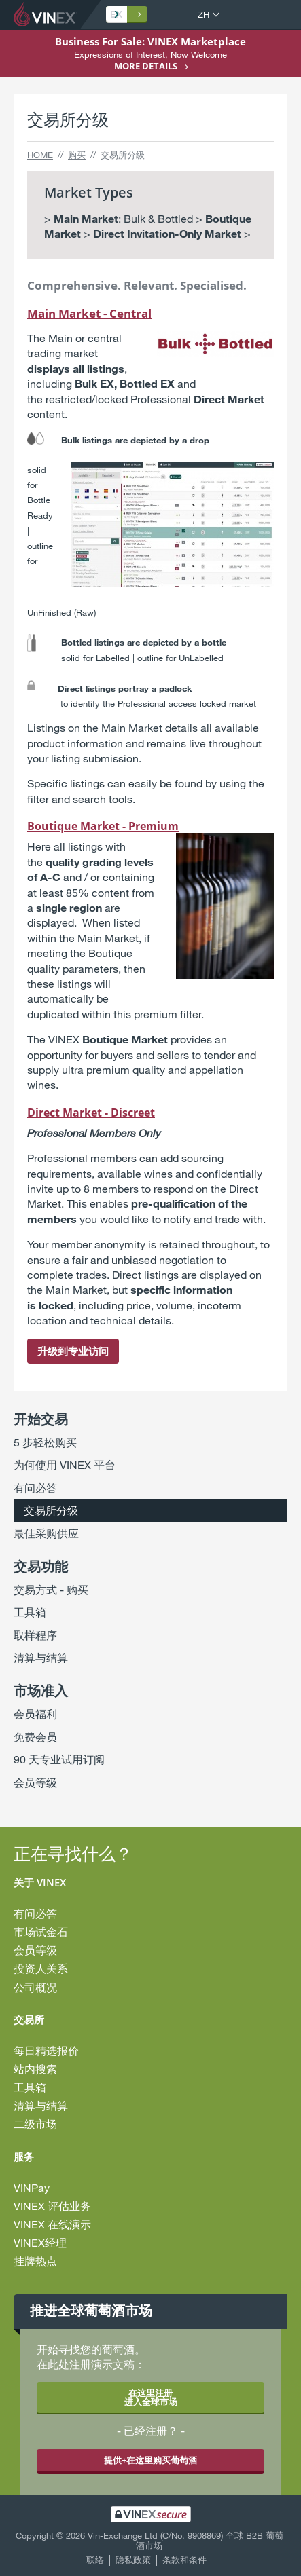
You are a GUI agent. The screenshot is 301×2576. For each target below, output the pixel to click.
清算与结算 (41, 1657)
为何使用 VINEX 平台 (65, 1464)
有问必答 (35, 1487)
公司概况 (35, 1987)
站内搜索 (35, 2068)
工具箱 (30, 1611)
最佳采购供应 (46, 1533)
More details (145, 66)
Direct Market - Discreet (91, 1112)
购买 (77, 154)
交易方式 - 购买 (51, 1589)
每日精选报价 (46, 2050)
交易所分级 (51, 1510)
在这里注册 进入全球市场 (150, 2397)
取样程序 (35, 1634)
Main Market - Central (89, 313)
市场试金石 (41, 1931)
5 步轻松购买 (45, 1442)
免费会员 (35, 1736)
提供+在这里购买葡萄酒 (150, 2460)
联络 (95, 2559)
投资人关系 (41, 1968)
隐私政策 (133, 2559)
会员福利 (35, 1713)
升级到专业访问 (73, 1351)
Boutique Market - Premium (103, 826)
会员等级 (35, 1782)
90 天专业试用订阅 (59, 1759)
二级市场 (35, 2123)
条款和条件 (184, 2559)
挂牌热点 (35, 2260)
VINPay (32, 2187)
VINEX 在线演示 (52, 2224)
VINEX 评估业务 (52, 2205)
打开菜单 (276, 15)
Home (40, 154)
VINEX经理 (40, 2242)
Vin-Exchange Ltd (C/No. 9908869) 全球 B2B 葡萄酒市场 (185, 2541)
